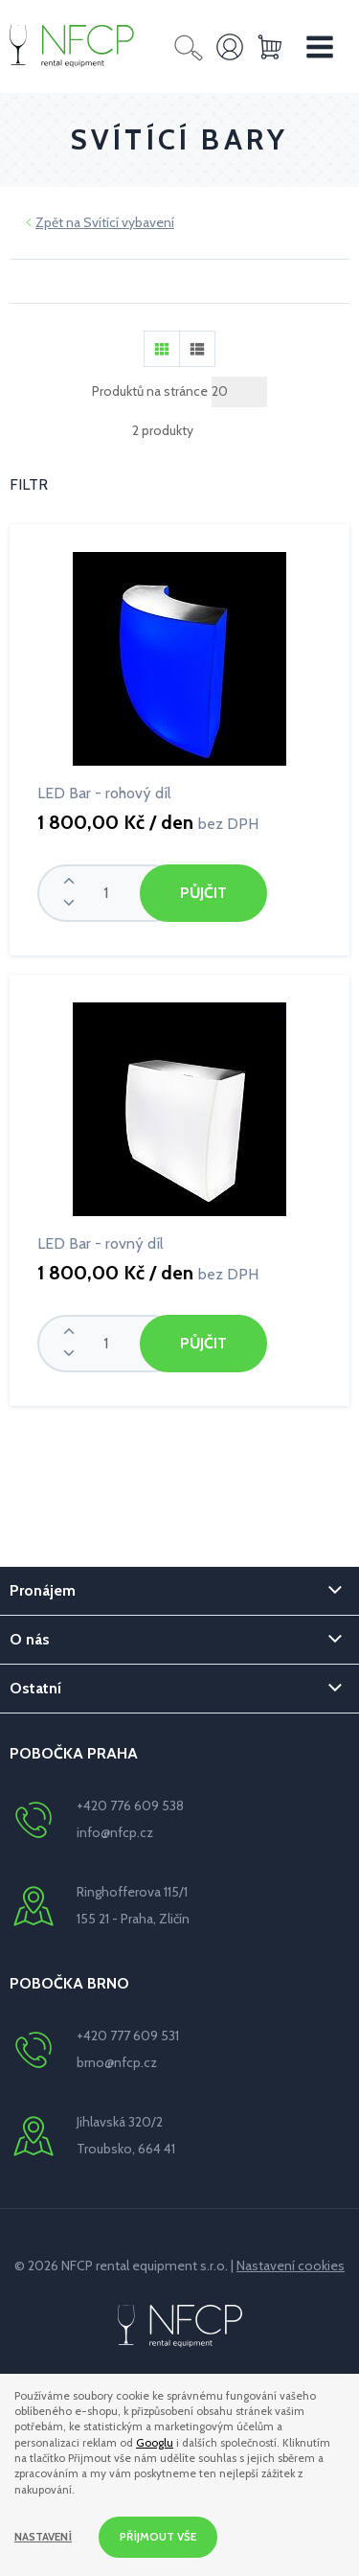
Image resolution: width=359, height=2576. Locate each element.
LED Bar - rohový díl (104, 793)
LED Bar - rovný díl (100, 1243)
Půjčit (203, 893)
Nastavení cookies (290, 2265)
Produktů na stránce (150, 391)
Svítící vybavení (128, 222)
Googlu (154, 2443)
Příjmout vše (158, 2536)
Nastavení (43, 2536)
